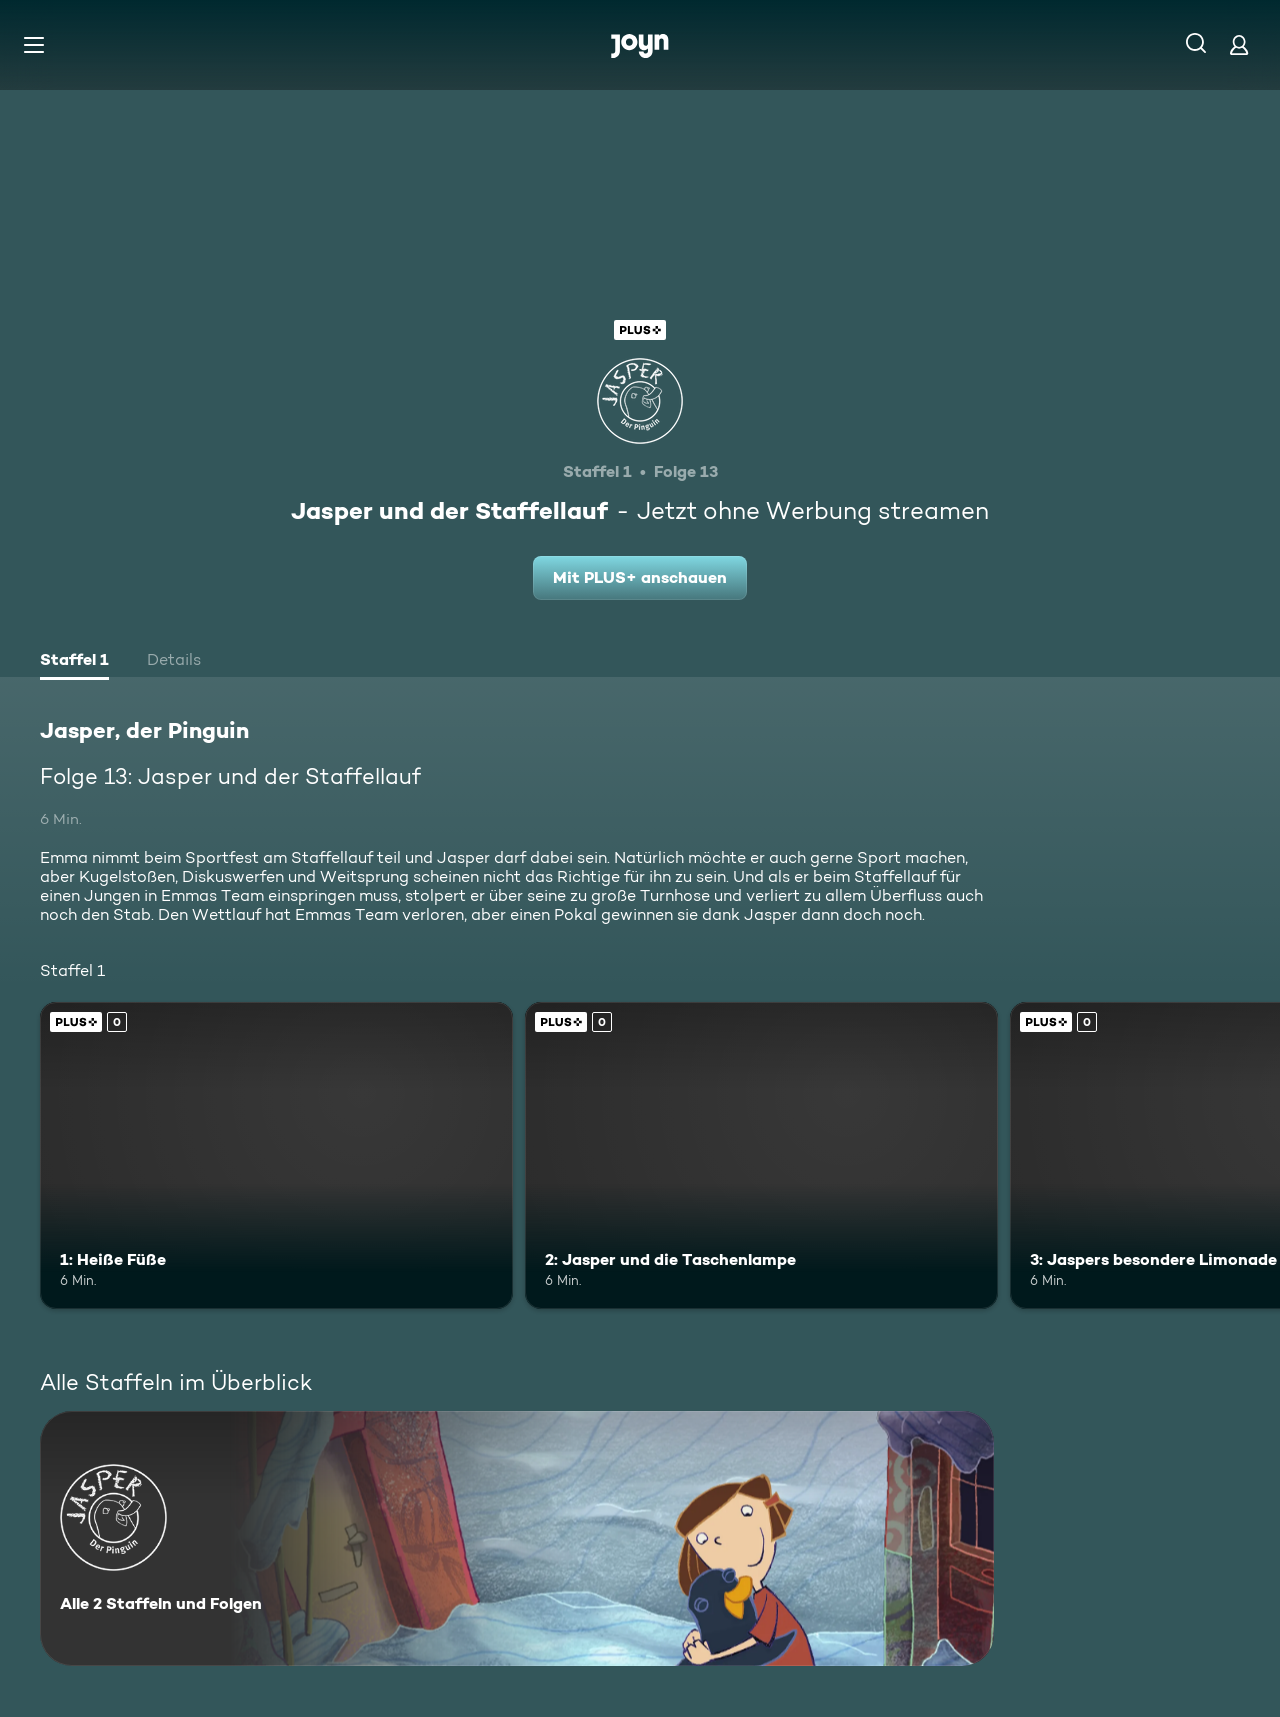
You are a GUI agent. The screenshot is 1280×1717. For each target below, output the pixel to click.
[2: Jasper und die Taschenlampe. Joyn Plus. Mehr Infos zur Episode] (761, 1155)
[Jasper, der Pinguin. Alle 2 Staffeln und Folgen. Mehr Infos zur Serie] (517, 1538)
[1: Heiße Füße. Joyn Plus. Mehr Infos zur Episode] (276, 1155)
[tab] (74, 662)
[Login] (1239, 44)
